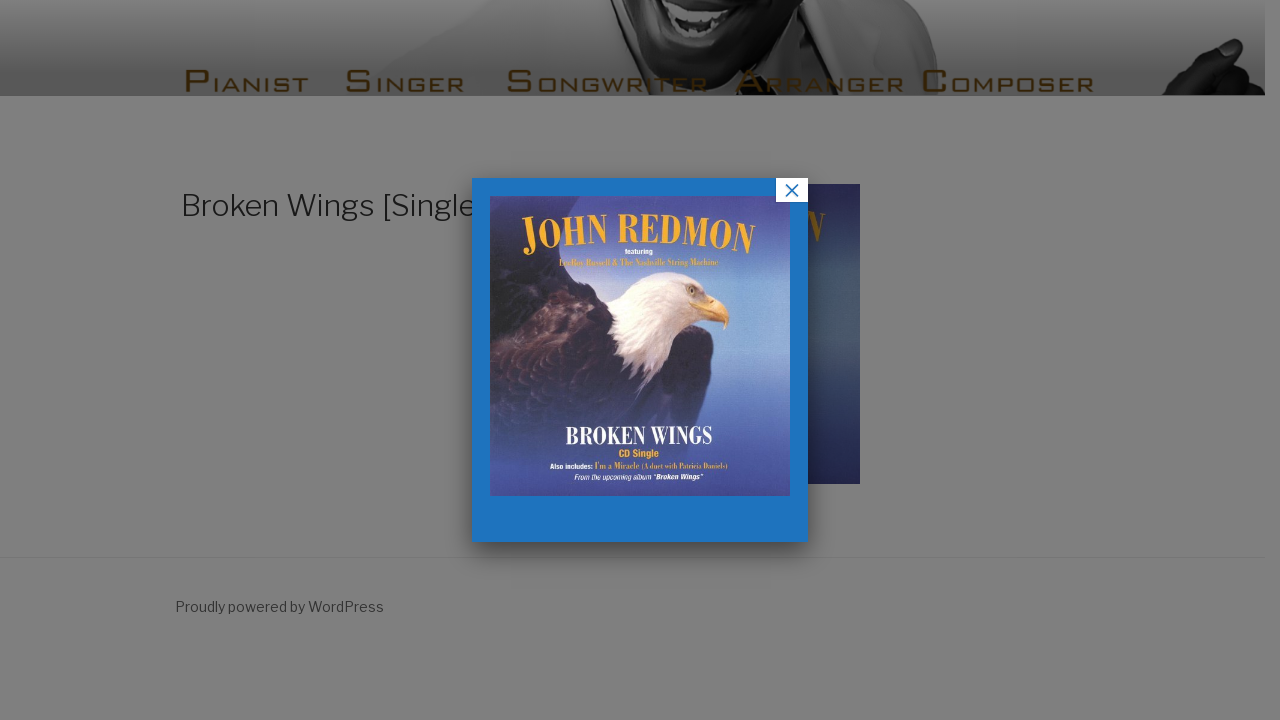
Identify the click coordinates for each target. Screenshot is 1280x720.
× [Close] (792, 190)
